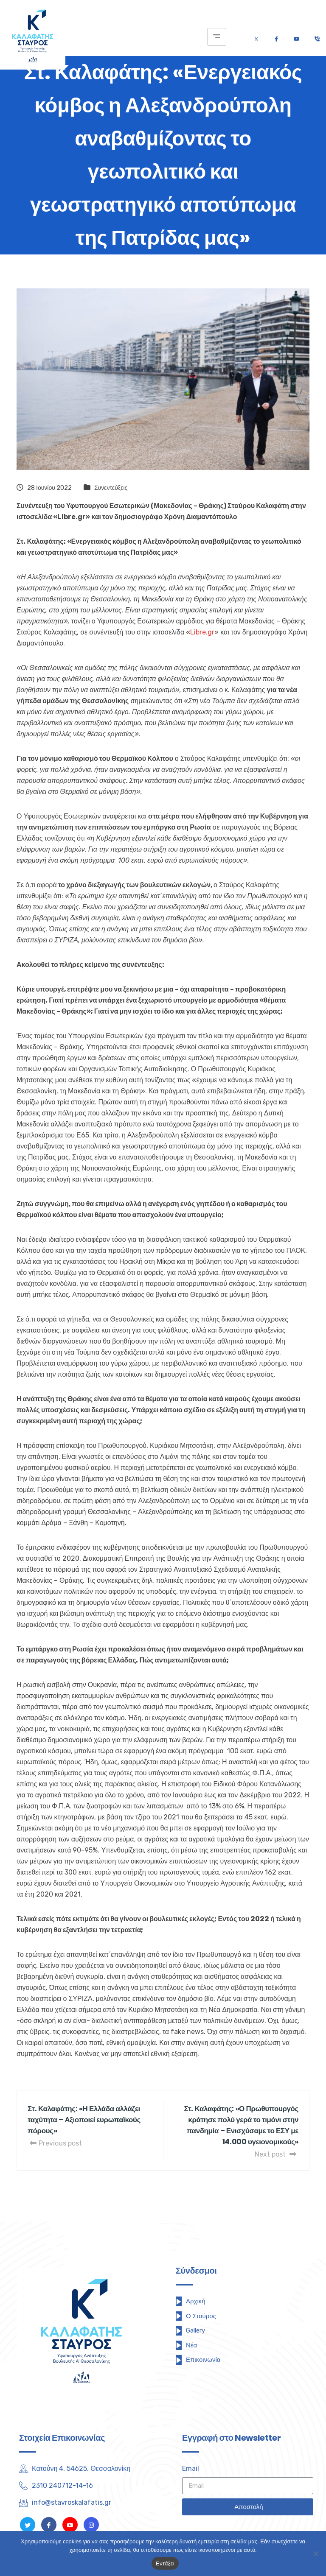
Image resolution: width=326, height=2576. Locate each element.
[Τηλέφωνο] (317, 36)
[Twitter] (256, 36)
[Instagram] (91, 2524)
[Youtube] (296, 36)
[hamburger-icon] (216, 37)
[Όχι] (315, 2553)
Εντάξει (165, 2563)
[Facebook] (276, 36)
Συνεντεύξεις (110, 488)
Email (190, 2468)
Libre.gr (202, 632)
